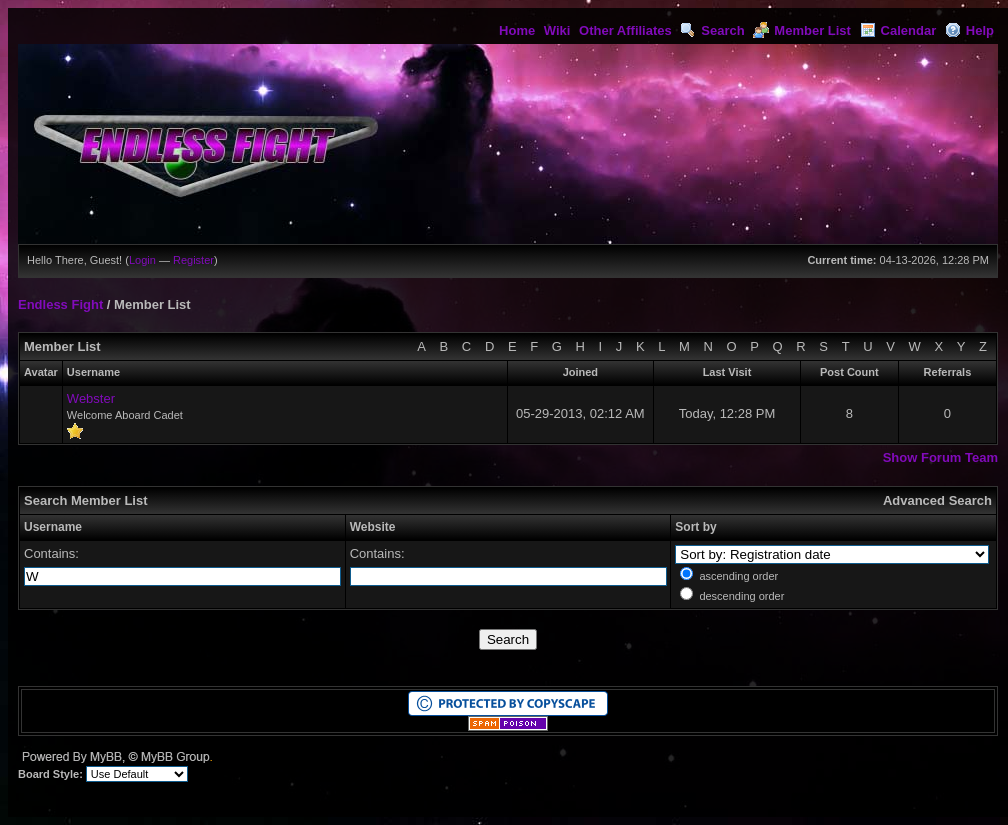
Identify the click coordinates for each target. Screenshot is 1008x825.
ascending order (738, 576)
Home (517, 30)
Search (712, 30)
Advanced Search (937, 500)
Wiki (557, 30)
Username (53, 527)
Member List (802, 30)
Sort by (695, 527)
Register (193, 260)
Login (142, 260)
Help (969, 30)
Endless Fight (60, 304)
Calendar (898, 30)
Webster (91, 398)
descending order (741, 596)
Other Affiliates (625, 30)
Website (373, 527)
